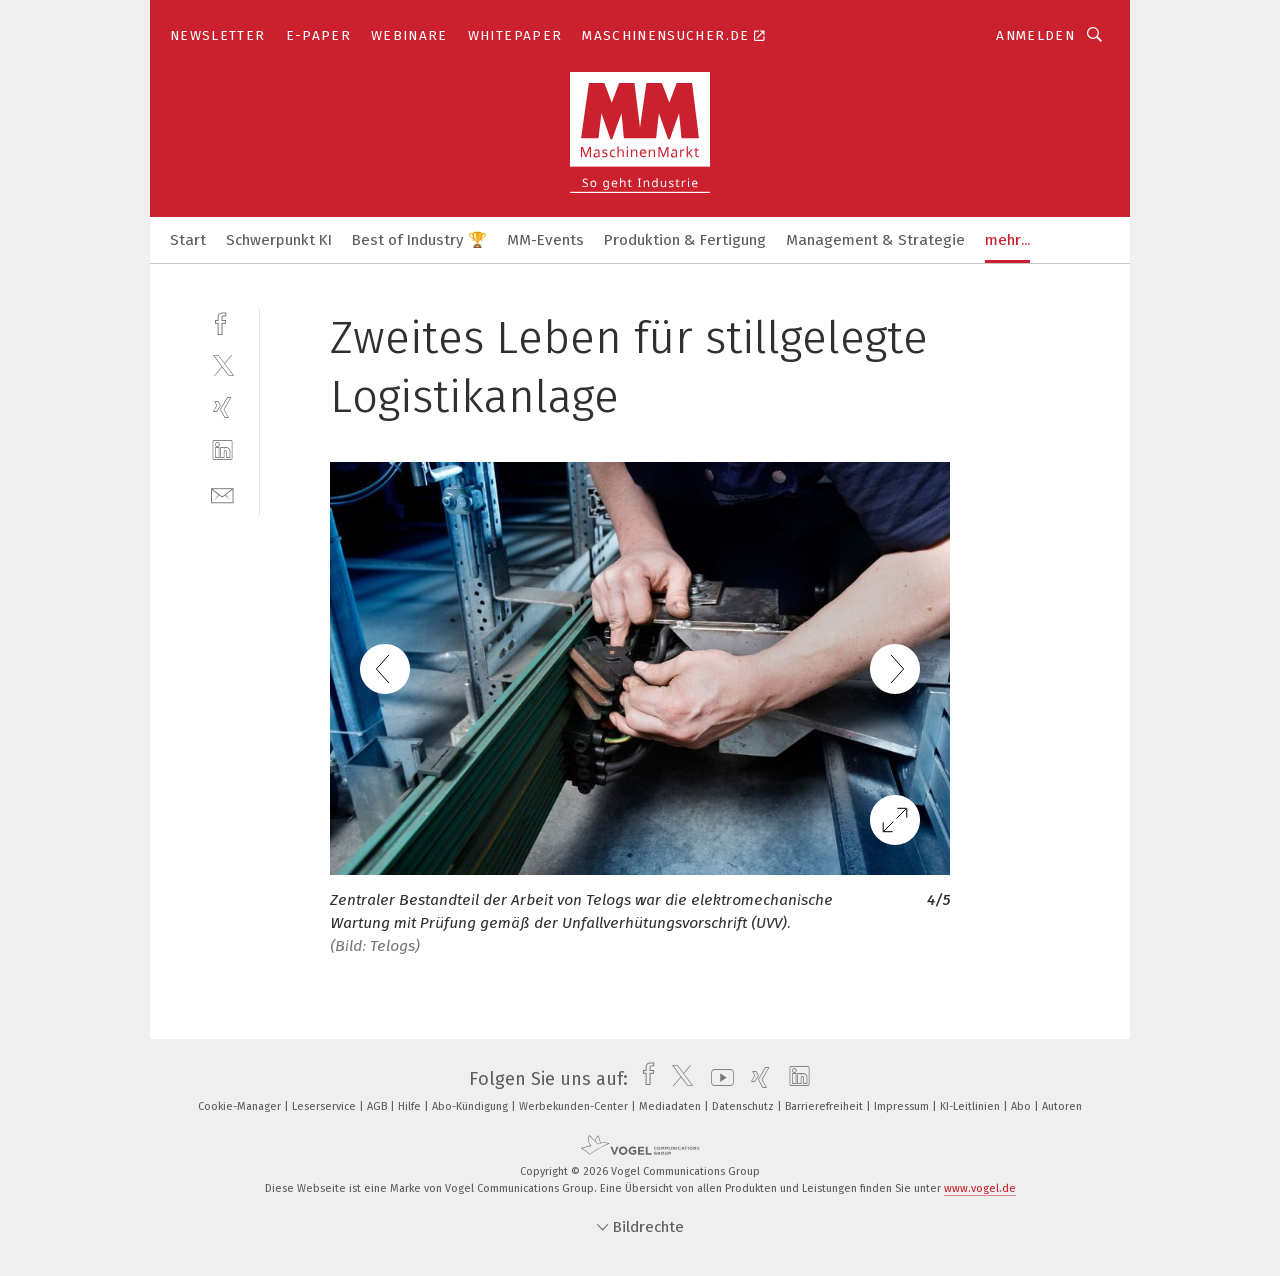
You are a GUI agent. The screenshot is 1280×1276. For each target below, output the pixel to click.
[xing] (222, 407)
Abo (1022, 1106)
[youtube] (717, 1079)
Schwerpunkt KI (279, 240)
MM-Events (545, 240)
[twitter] (222, 364)
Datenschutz (744, 1106)
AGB (378, 1106)
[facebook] (222, 321)
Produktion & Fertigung (685, 240)
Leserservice (325, 1106)
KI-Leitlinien (971, 1106)
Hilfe (411, 1106)
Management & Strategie (875, 240)
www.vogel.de (980, 1188)
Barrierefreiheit (825, 1106)
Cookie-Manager (241, 1106)
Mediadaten (671, 1106)
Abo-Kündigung (471, 1106)
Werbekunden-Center (575, 1106)
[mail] (222, 493)
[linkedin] (222, 450)
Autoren (1062, 1106)
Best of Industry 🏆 (419, 240)
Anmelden (1035, 35)
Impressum (903, 1106)
